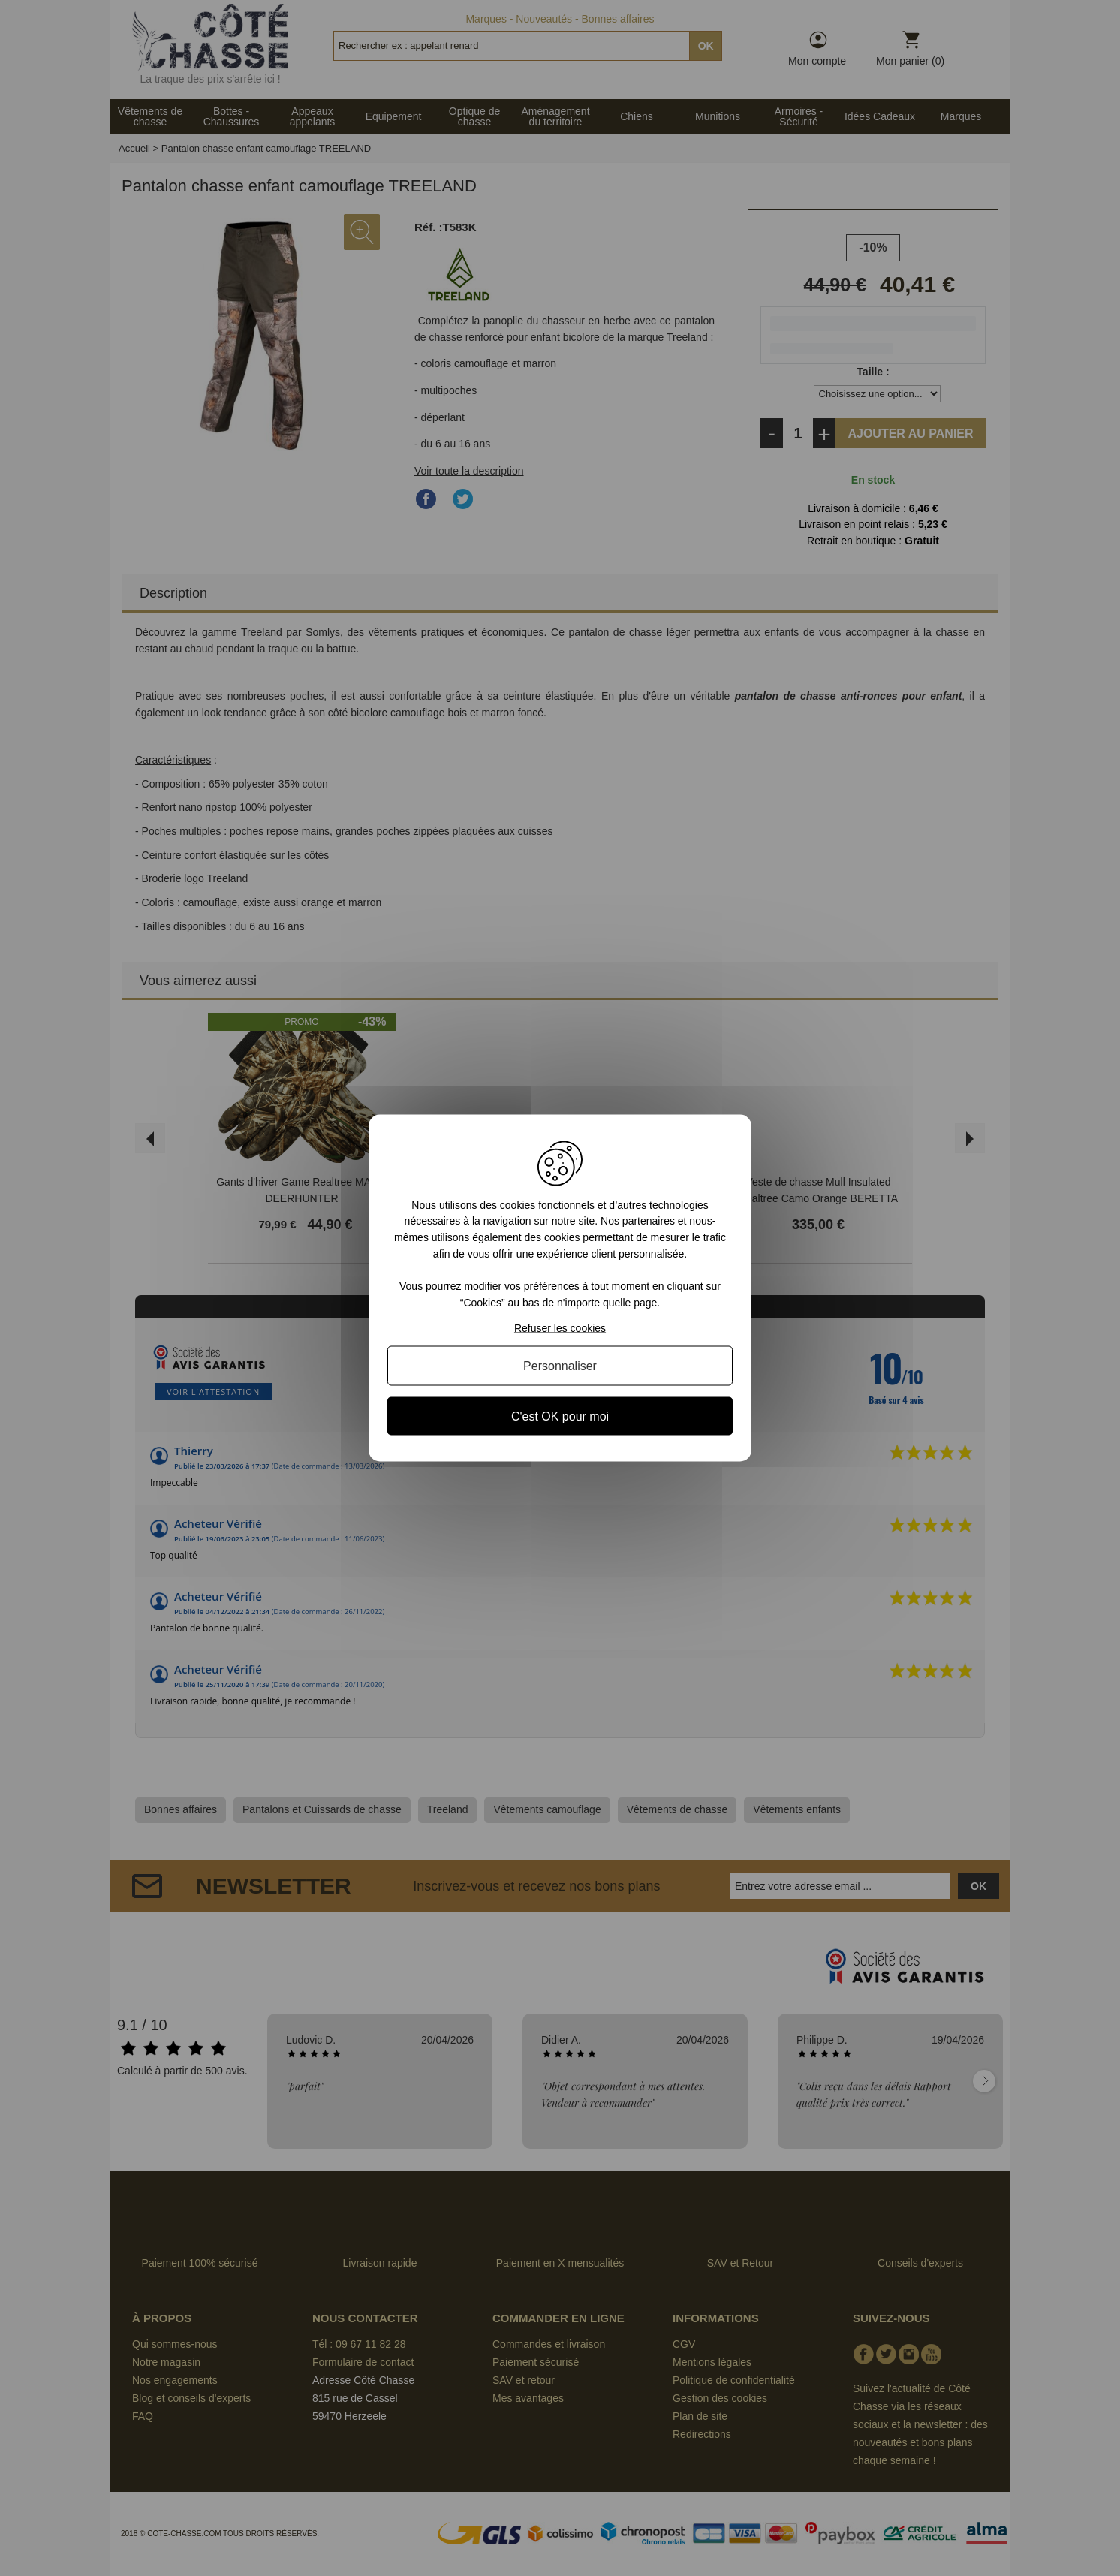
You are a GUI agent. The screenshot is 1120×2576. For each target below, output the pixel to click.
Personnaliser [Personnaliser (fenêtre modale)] (560, 1366)
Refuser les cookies (560, 1328)
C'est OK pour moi (560, 1416)
